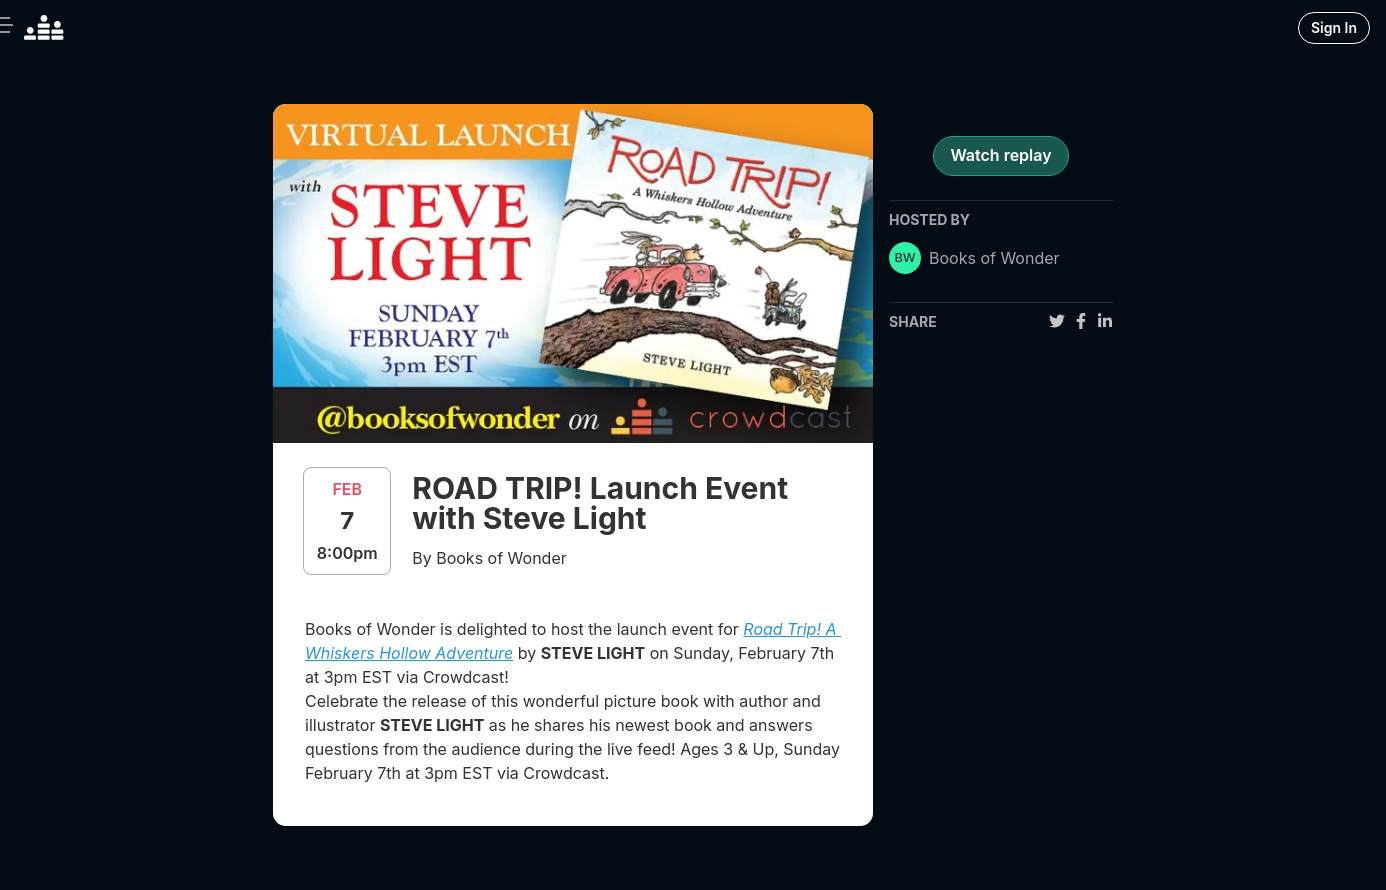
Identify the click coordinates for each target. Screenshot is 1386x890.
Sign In (1334, 27)
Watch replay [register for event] (1000, 155)
